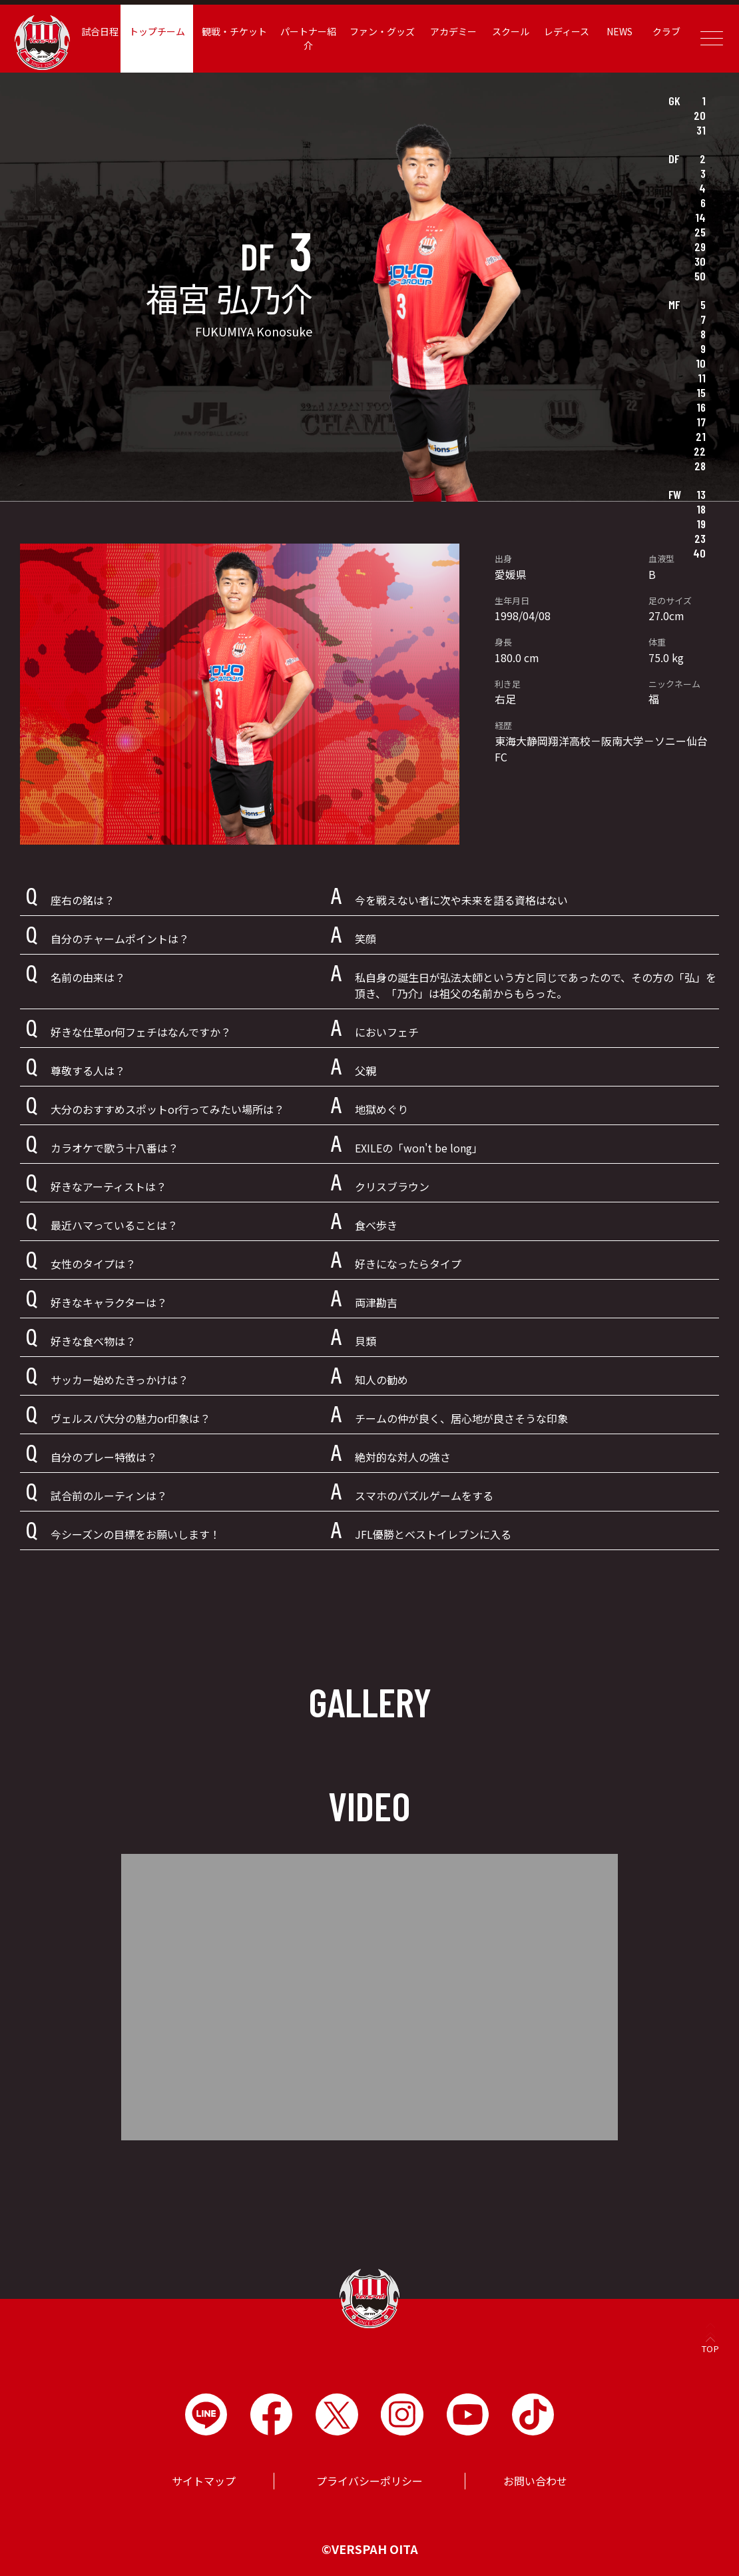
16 (701, 407)
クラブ (664, 31)
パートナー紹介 (312, 38)
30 (700, 261)
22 (700, 451)
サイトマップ (204, 2481)
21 (701, 436)
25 (700, 231)
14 (700, 217)
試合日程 (106, 31)
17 (701, 421)
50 (700, 275)
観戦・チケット (239, 31)
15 (701, 392)
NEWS (617, 31)
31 (701, 130)
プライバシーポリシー (369, 2481)
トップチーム (163, 31)
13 (701, 494)
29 (700, 246)
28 (700, 465)
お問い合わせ (535, 2481)
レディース (565, 31)
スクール (510, 31)
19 (701, 523)
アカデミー (454, 31)
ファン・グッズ (384, 31)
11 (702, 377)
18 (701, 509)
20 (700, 115)
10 (701, 363)
